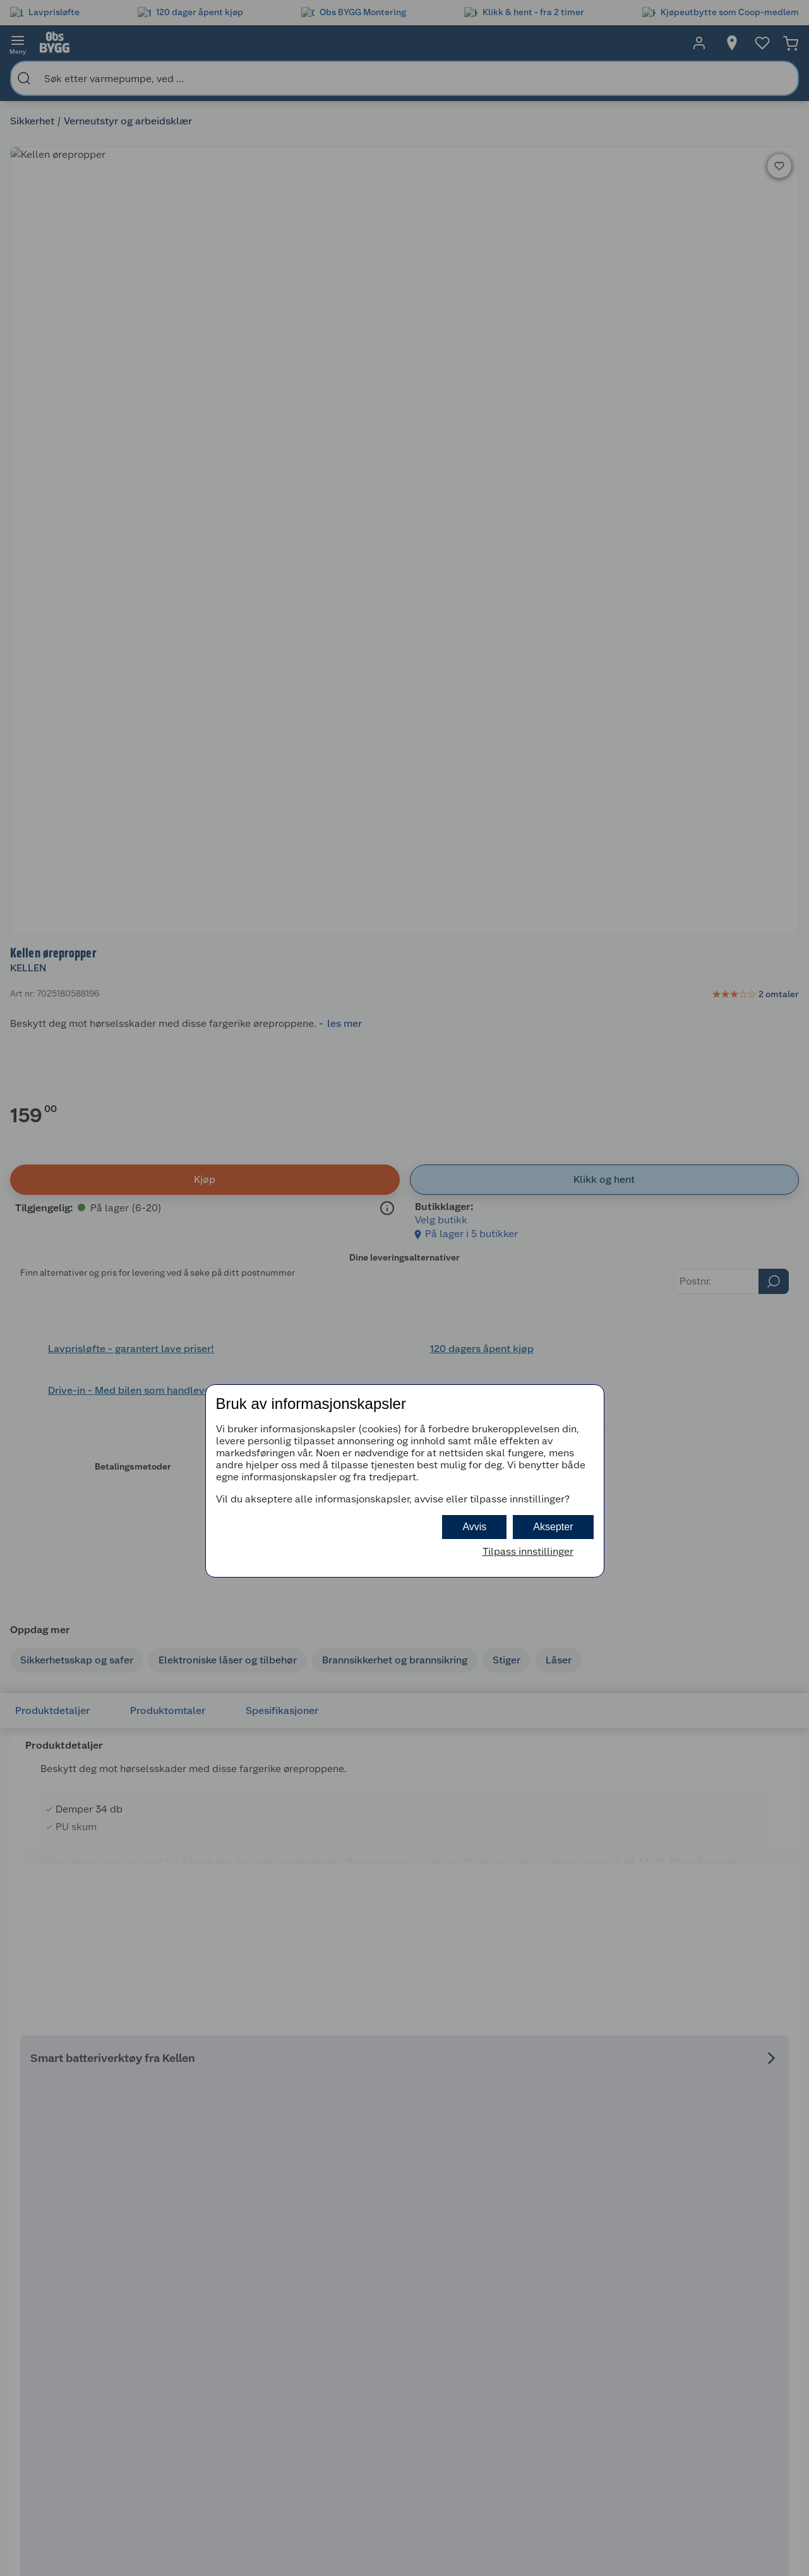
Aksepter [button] (553, 1526)
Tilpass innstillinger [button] (527, 1551)
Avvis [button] (474, 1526)
